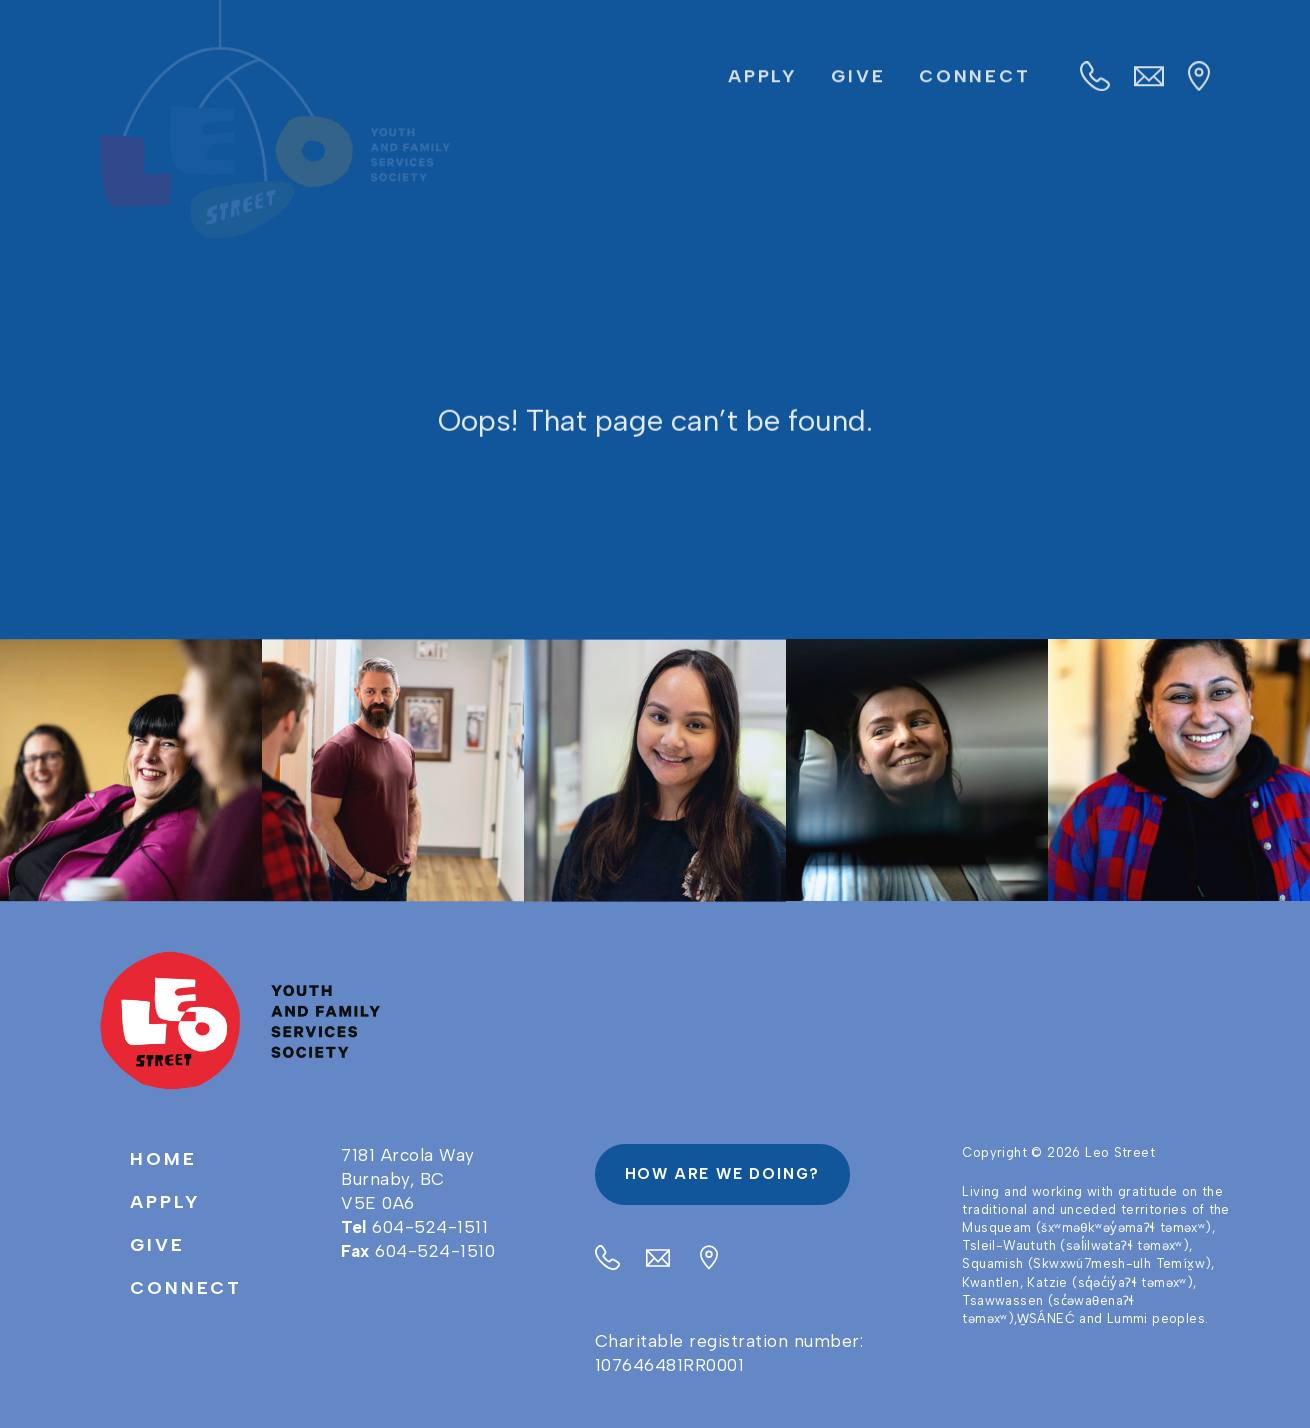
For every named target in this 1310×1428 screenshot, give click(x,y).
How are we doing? (723, 1174)
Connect (975, 77)
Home (163, 1159)
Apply (763, 77)
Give (858, 77)
